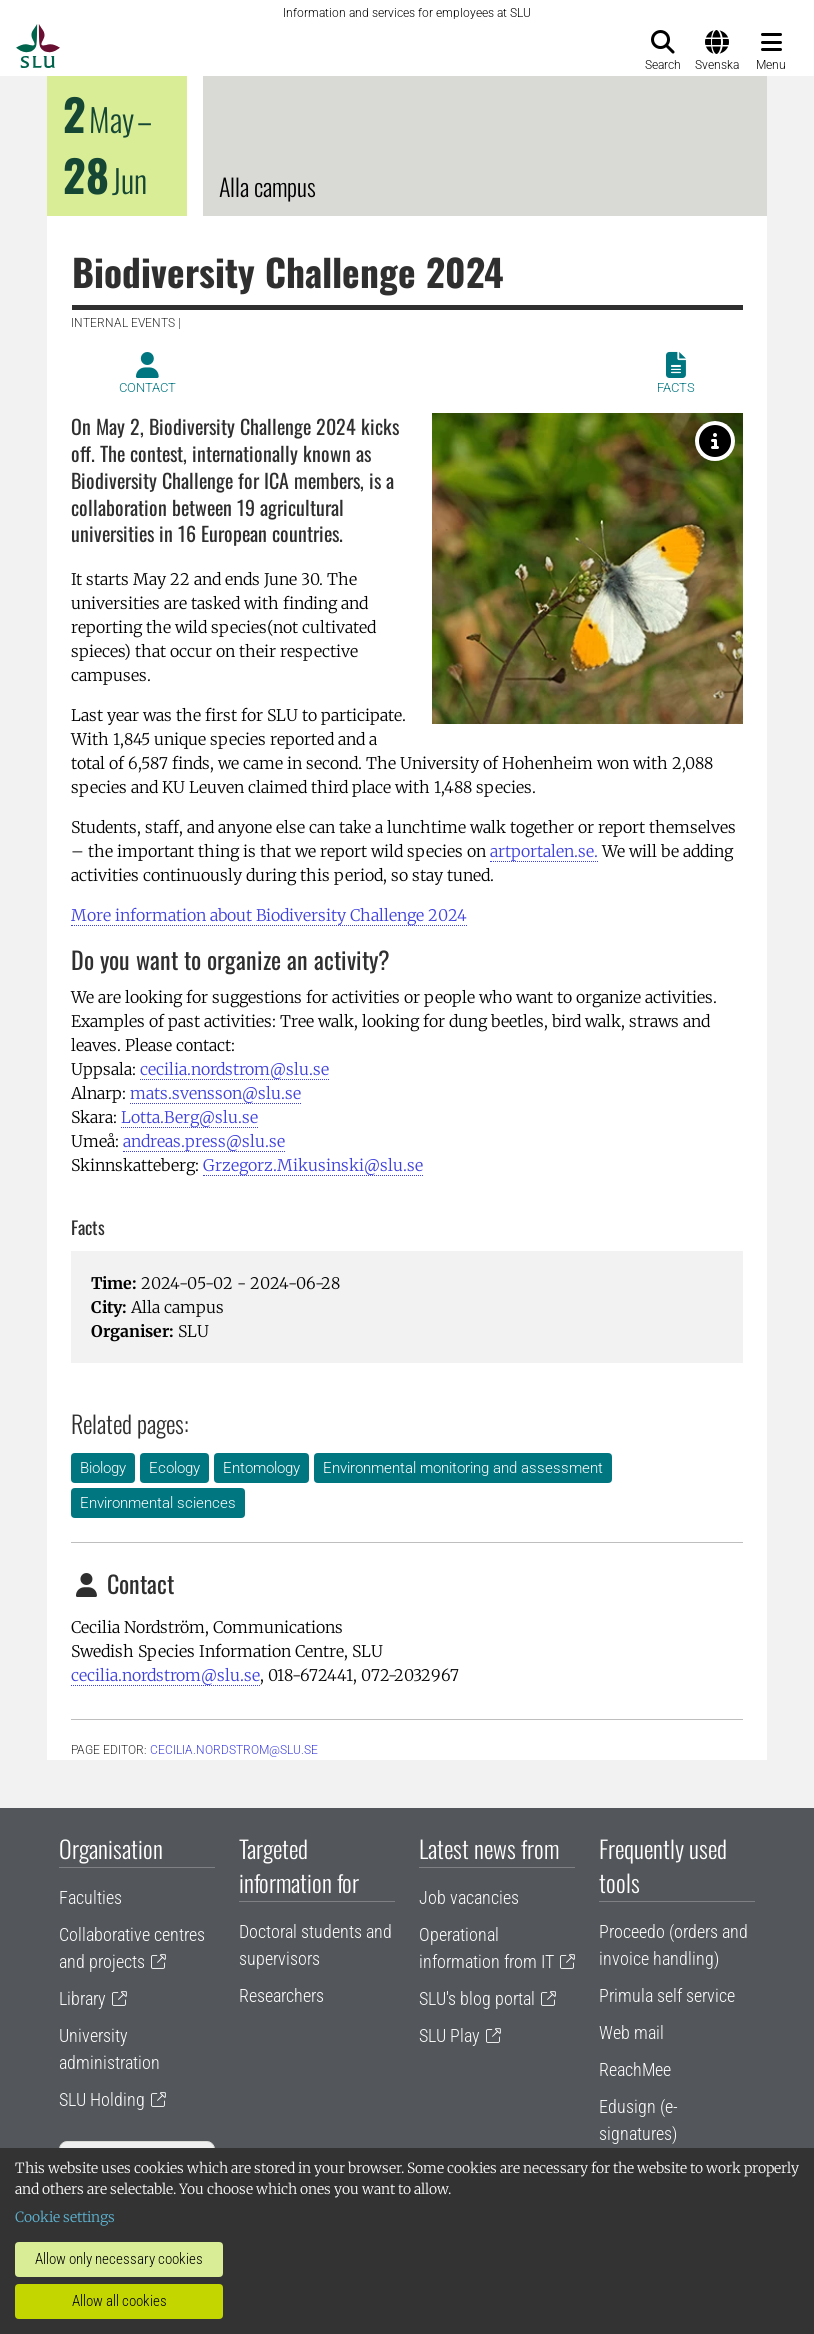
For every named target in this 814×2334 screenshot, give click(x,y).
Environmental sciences (158, 1503)
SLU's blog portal (477, 1998)
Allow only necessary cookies (119, 2259)
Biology (103, 1468)
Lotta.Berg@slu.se (189, 1117)
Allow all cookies (119, 2301)
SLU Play (449, 2035)
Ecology (174, 1468)
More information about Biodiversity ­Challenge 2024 (269, 915)
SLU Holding (102, 2099)
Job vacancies (469, 1897)
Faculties (90, 1897)
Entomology (261, 1468)
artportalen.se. (544, 851)
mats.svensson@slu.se (215, 1093)
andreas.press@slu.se (204, 1141)
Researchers (281, 1995)
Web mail (631, 2032)
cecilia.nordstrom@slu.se (234, 1069)
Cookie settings (65, 2217)
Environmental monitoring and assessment (463, 1468)
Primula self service (667, 1995)
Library (82, 1998)
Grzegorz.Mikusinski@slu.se (313, 1165)
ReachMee (635, 2069)
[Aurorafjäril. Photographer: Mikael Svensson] (715, 441)
